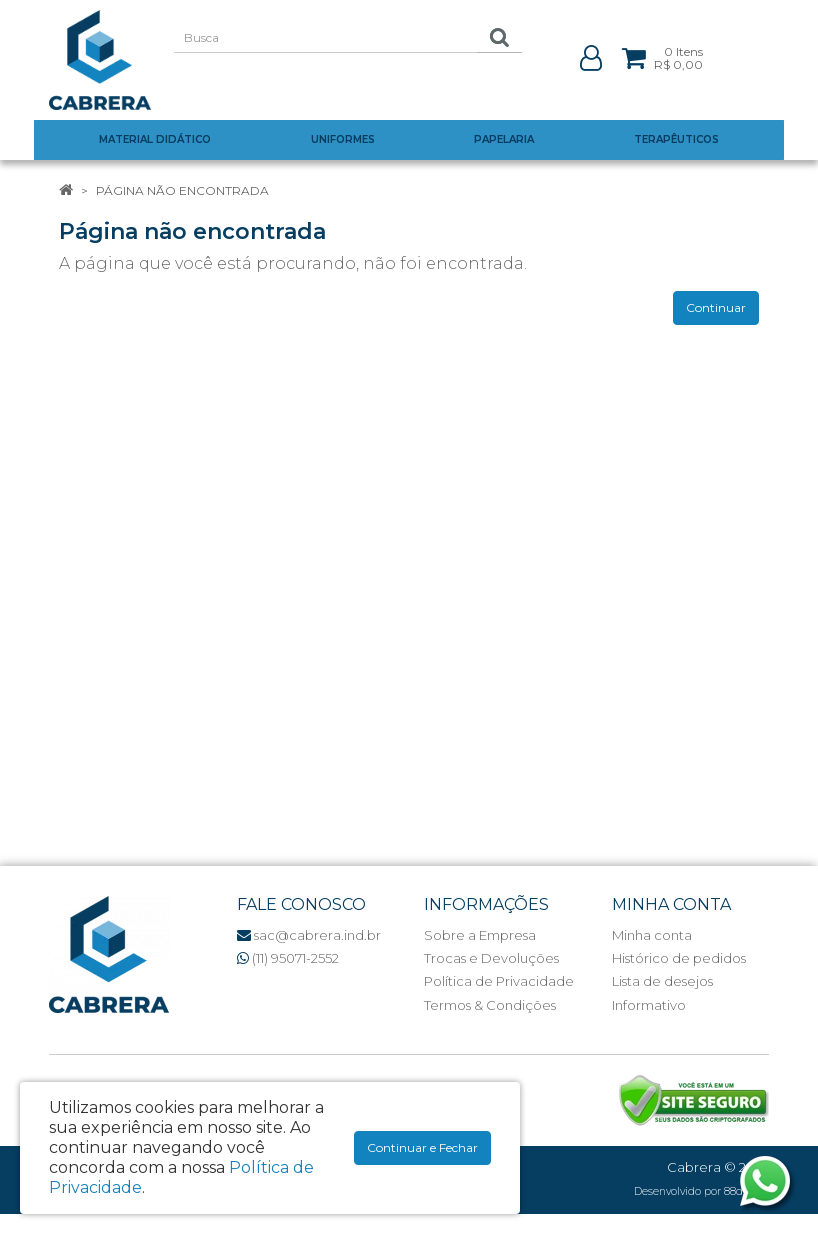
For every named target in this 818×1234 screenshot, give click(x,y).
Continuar (716, 307)
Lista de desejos (662, 981)
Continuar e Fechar (422, 1147)
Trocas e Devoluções (491, 958)
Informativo (649, 1005)
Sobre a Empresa (480, 935)
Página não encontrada (182, 190)
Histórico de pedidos (679, 958)
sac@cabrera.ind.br (309, 935)
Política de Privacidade (499, 981)
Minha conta (652, 935)
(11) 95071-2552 (288, 958)
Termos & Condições (490, 1005)
